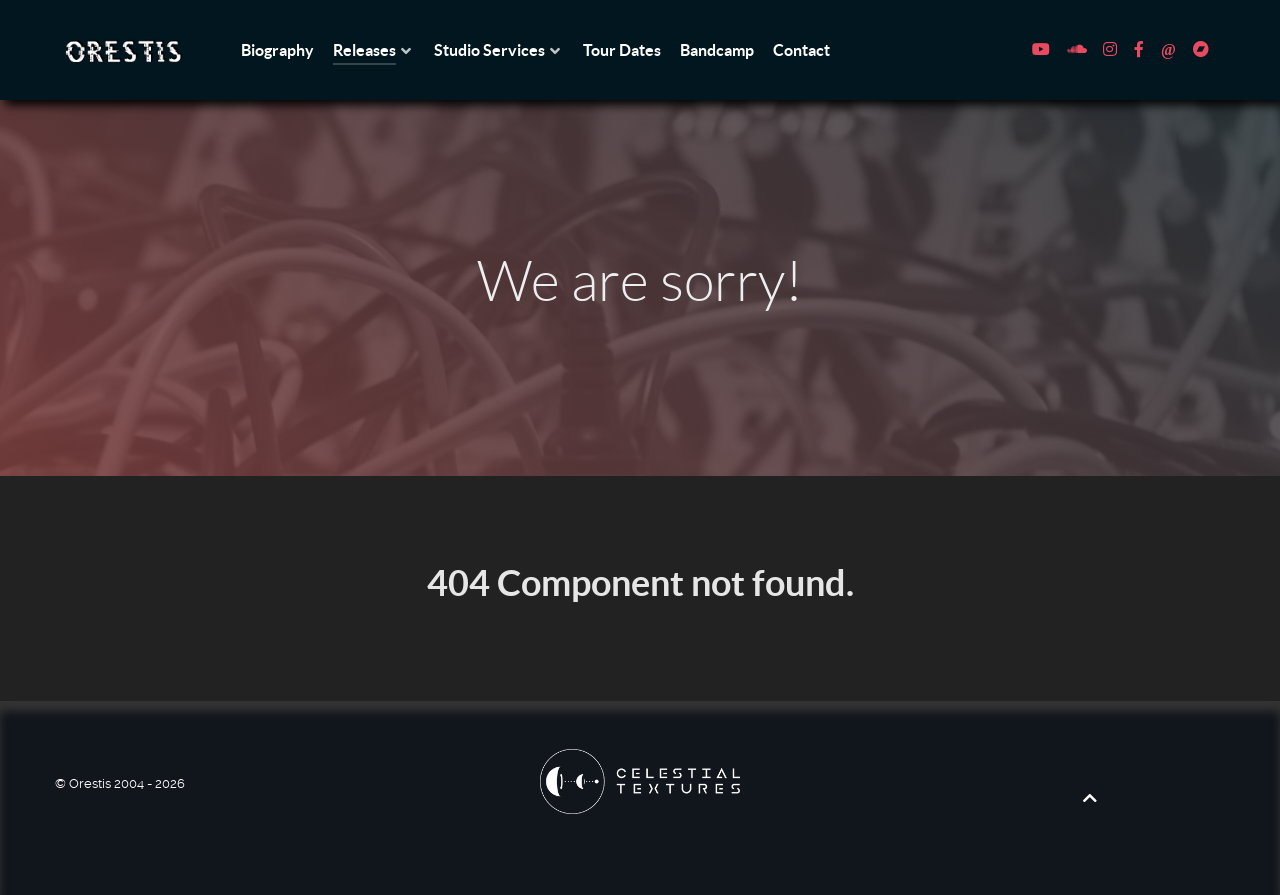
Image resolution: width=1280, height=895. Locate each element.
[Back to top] (1090, 798)
